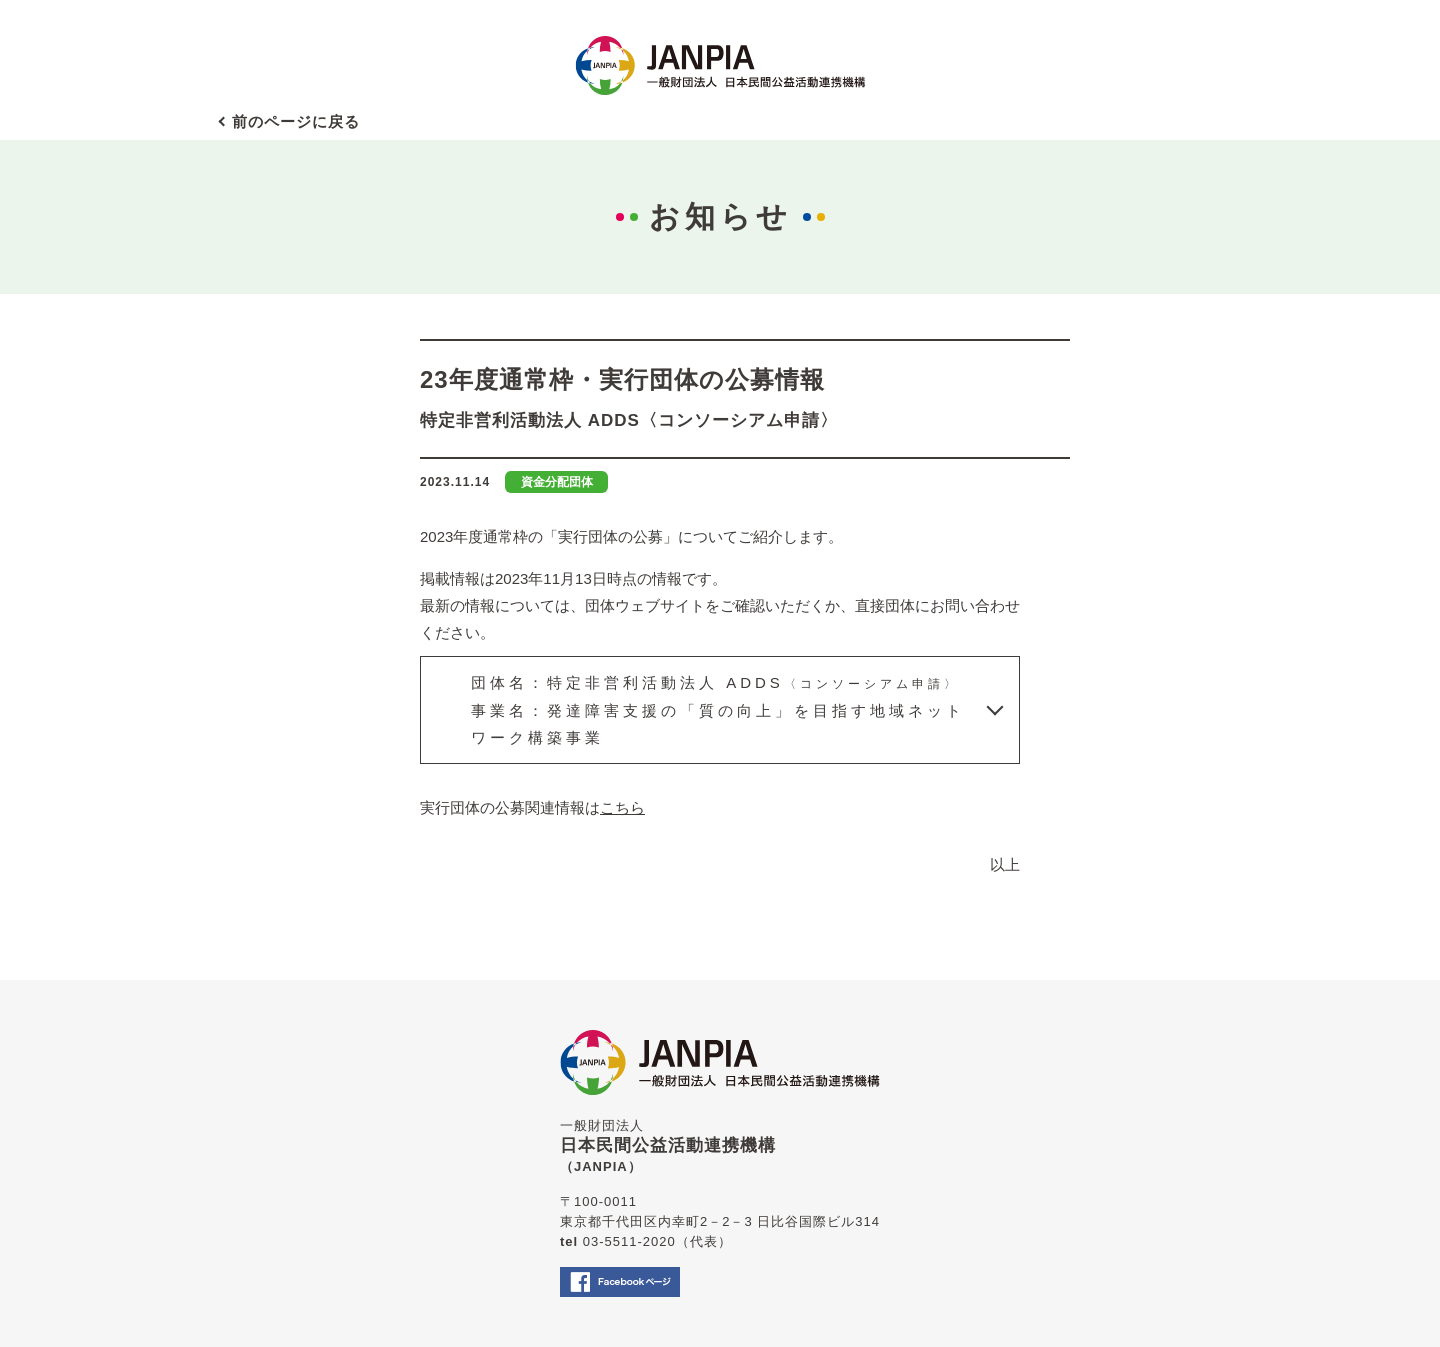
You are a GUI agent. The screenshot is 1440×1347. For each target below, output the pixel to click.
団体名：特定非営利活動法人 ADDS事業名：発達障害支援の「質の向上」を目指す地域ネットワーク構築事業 (718, 709)
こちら (622, 807)
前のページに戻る (296, 121)
